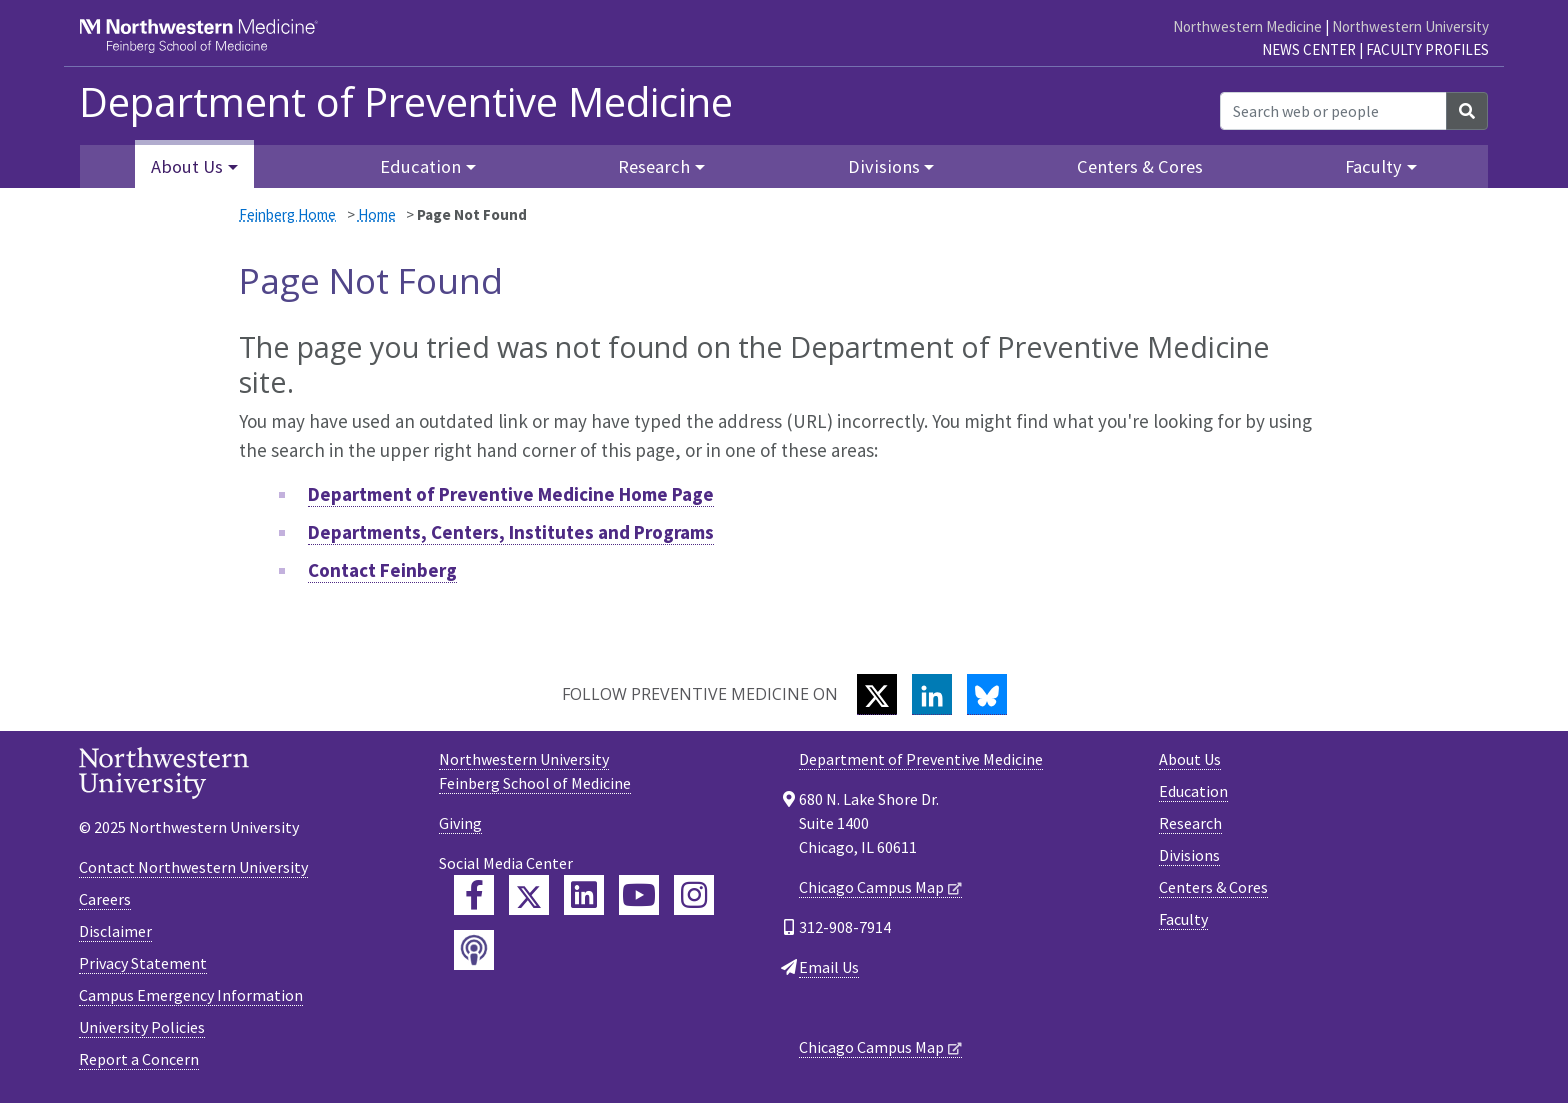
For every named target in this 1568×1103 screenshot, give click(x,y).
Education (1193, 791)
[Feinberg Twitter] (529, 895)
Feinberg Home (287, 214)
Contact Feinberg (382, 570)
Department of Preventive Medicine (406, 102)
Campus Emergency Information (191, 995)
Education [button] (420, 166)
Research (1190, 823)
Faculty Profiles (1427, 49)
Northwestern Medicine (1247, 26)
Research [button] (654, 166)
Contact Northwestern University (193, 867)
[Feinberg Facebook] (474, 895)
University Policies (142, 1027)
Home (377, 214)
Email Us (829, 967)
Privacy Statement (143, 963)
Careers (105, 899)
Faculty (1183, 919)
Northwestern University (1410, 26)
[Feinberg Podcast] (474, 950)
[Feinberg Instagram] (694, 895)
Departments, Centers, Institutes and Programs (511, 532)
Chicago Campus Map (871, 887)
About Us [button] (187, 166)
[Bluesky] (987, 694)
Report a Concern (139, 1059)
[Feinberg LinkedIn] (584, 895)
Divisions (1189, 855)
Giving (460, 823)
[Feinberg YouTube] (639, 895)
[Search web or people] (1333, 111)
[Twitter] (877, 694)
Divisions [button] (884, 166)
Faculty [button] (1373, 166)
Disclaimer (115, 931)
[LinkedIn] (932, 694)
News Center (1309, 49)
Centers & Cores (1140, 166)
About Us (1190, 759)
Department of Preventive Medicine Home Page (511, 494)
